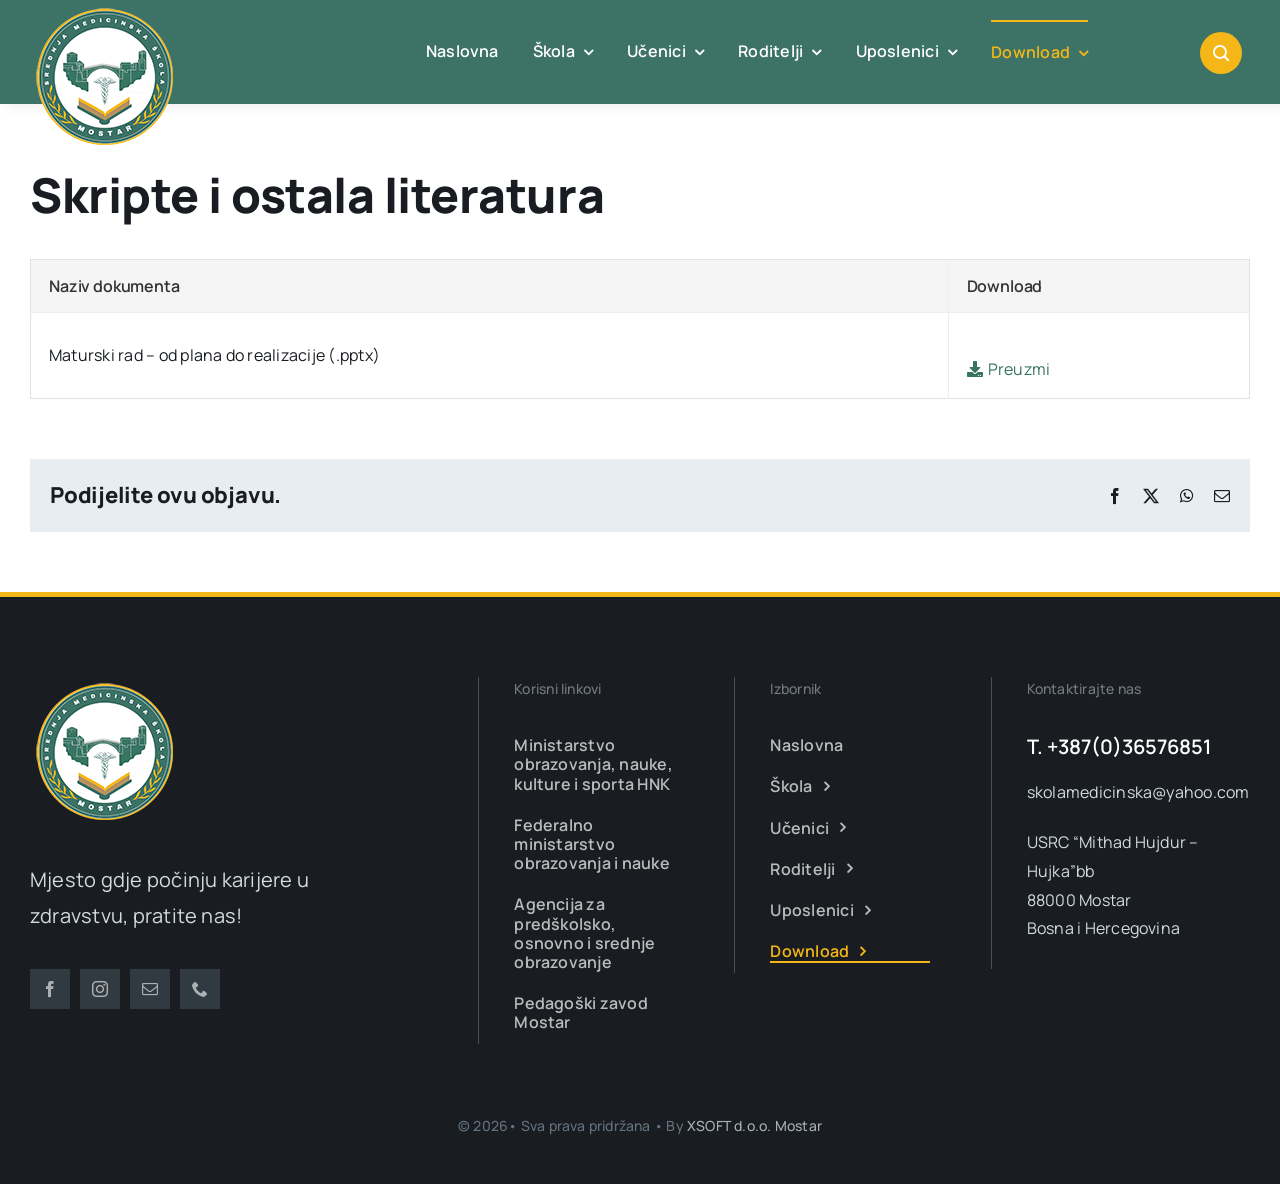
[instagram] (100, 989)
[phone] (200, 989)
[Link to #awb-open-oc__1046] (1221, 53)
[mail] (150, 989)
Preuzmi (1009, 369)
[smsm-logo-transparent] (105, 685)
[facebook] (50, 989)
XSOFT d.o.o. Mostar (754, 1125)
